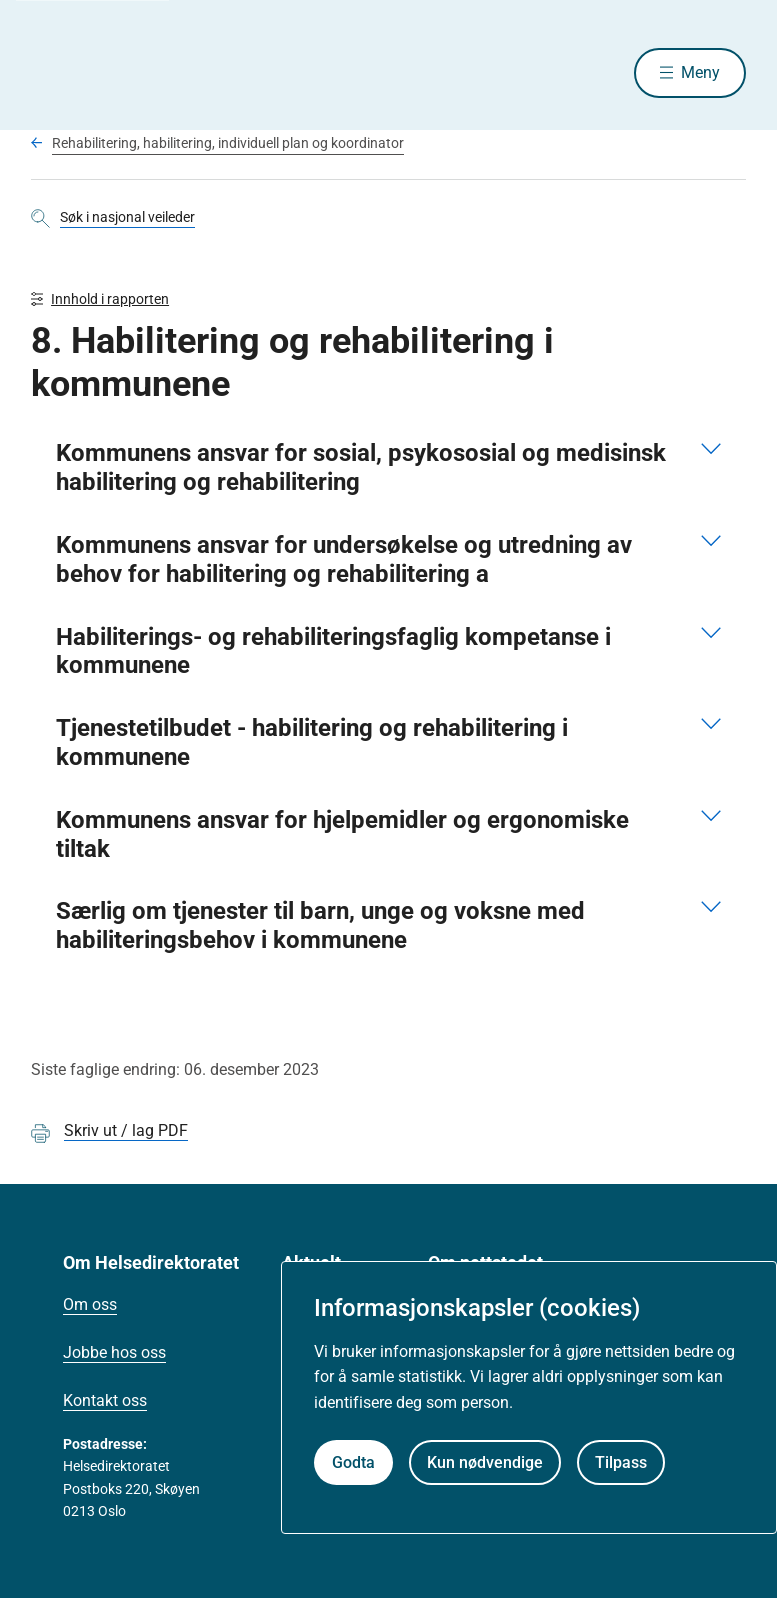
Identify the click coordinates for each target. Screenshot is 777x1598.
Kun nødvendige (485, 1462)
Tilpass (621, 1462)
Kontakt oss (105, 1400)
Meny (700, 72)
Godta (353, 1462)
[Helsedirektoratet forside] (175, 73)
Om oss (90, 1304)
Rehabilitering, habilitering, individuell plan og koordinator (228, 143)
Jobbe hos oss (114, 1352)
